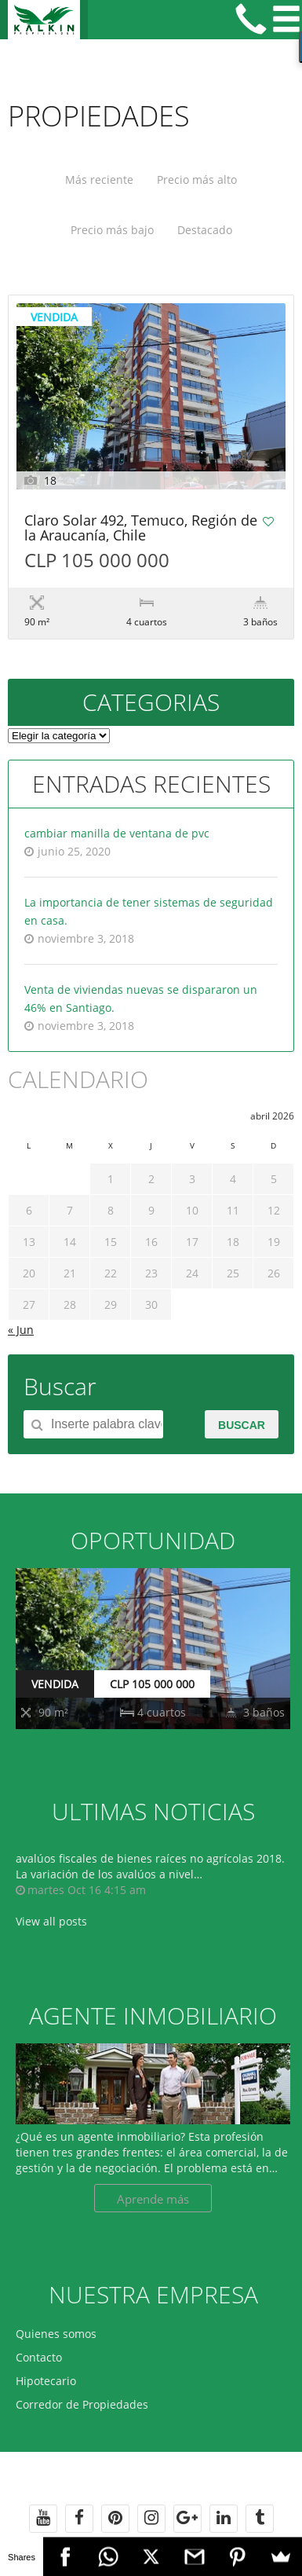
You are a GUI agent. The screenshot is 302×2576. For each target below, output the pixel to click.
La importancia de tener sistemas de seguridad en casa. (148, 911)
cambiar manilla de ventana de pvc (116, 833)
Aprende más (153, 2199)
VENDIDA (54, 1683)
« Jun (21, 1329)
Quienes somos (56, 2333)
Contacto (39, 2357)
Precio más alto (197, 179)
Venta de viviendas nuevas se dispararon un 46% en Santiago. (140, 998)
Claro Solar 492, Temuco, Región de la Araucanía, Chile (140, 528)
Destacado (204, 229)
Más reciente (99, 179)
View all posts (51, 1921)
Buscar (241, 1425)
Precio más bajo (112, 229)
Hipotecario (46, 2380)
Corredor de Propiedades (82, 2404)
